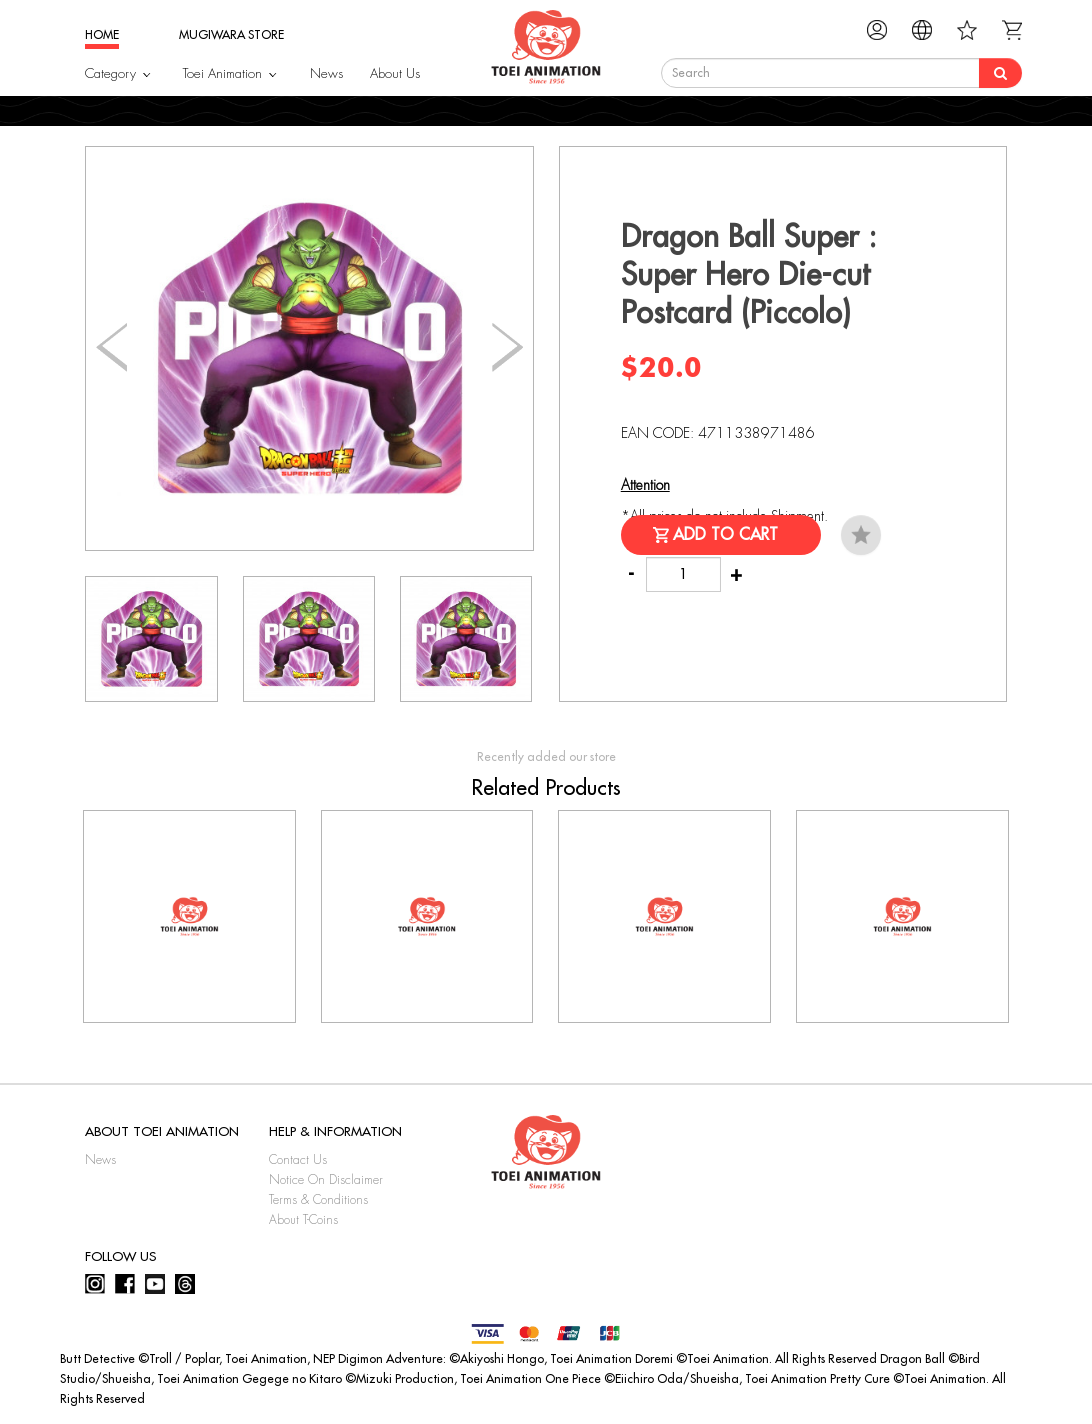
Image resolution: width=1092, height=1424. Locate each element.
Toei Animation (222, 73)
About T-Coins (303, 1220)
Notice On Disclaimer (326, 1180)
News (326, 73)
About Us (395, 73)
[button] (507, 348)
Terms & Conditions (318, 1200)
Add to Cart (725, 535)
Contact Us (298, 1160)
